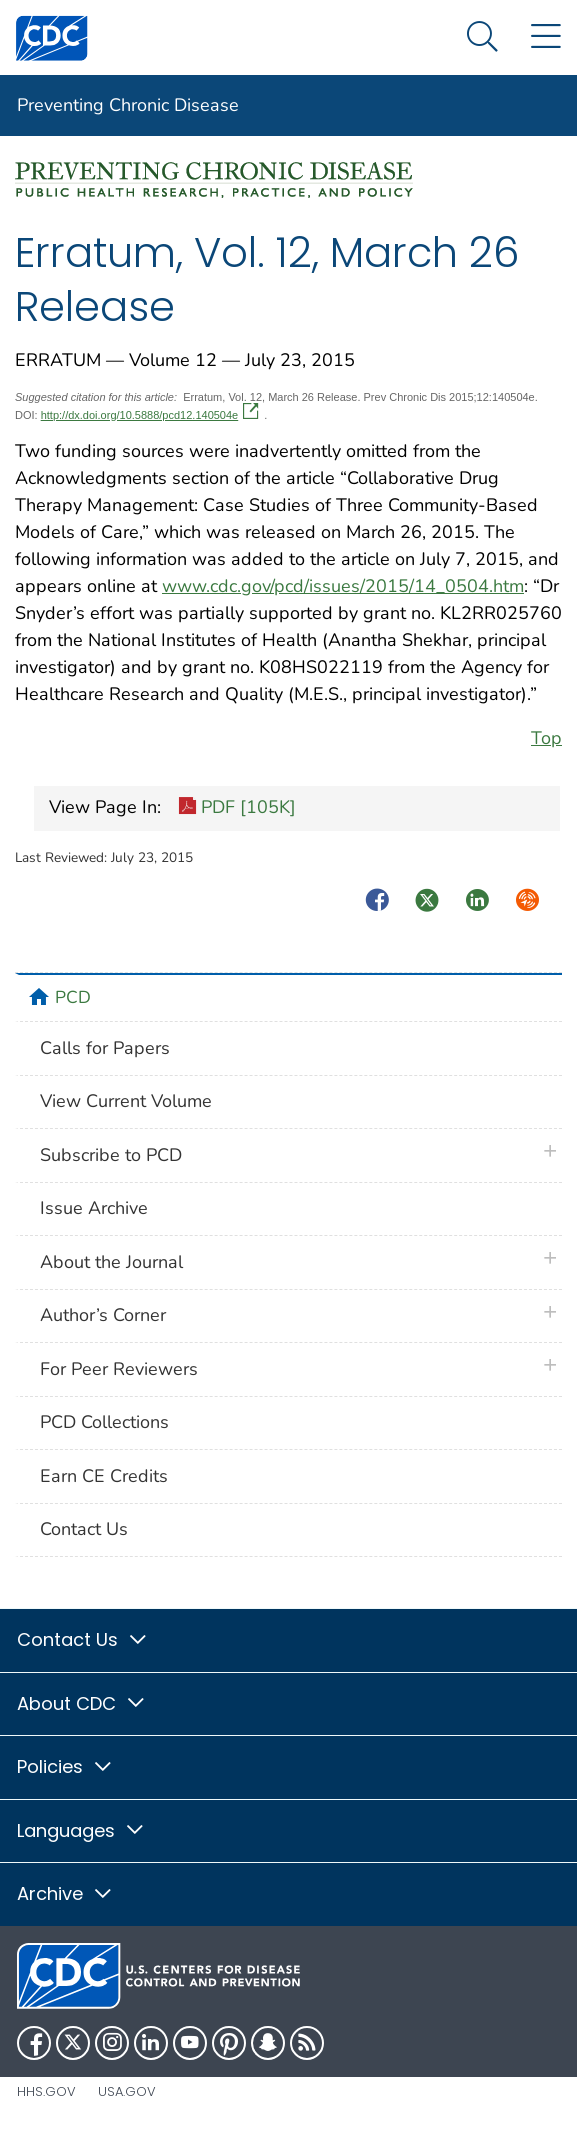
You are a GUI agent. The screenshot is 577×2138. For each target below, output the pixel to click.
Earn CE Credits (104, 1476)
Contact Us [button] (83, 1639)
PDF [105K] (237, 809)
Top (546, 738)
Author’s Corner (103, 1315)
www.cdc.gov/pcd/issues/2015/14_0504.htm (343, 586)
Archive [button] (65, 1893)
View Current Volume (126, 1101)
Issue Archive (94, 1208)
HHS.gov (46, 2091)
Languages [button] (81, 1830)
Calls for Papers (105, 1048)
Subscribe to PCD (111, 1155)
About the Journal (111, 1262)
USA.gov (127, 2091)
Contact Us (84, 1529)
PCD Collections (104, 1422)
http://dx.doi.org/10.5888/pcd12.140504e (150, 415)
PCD (73, 997)
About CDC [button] (82, 1703)
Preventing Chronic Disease (128, 105)
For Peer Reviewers (119, 1369)
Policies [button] (65, 1766)
